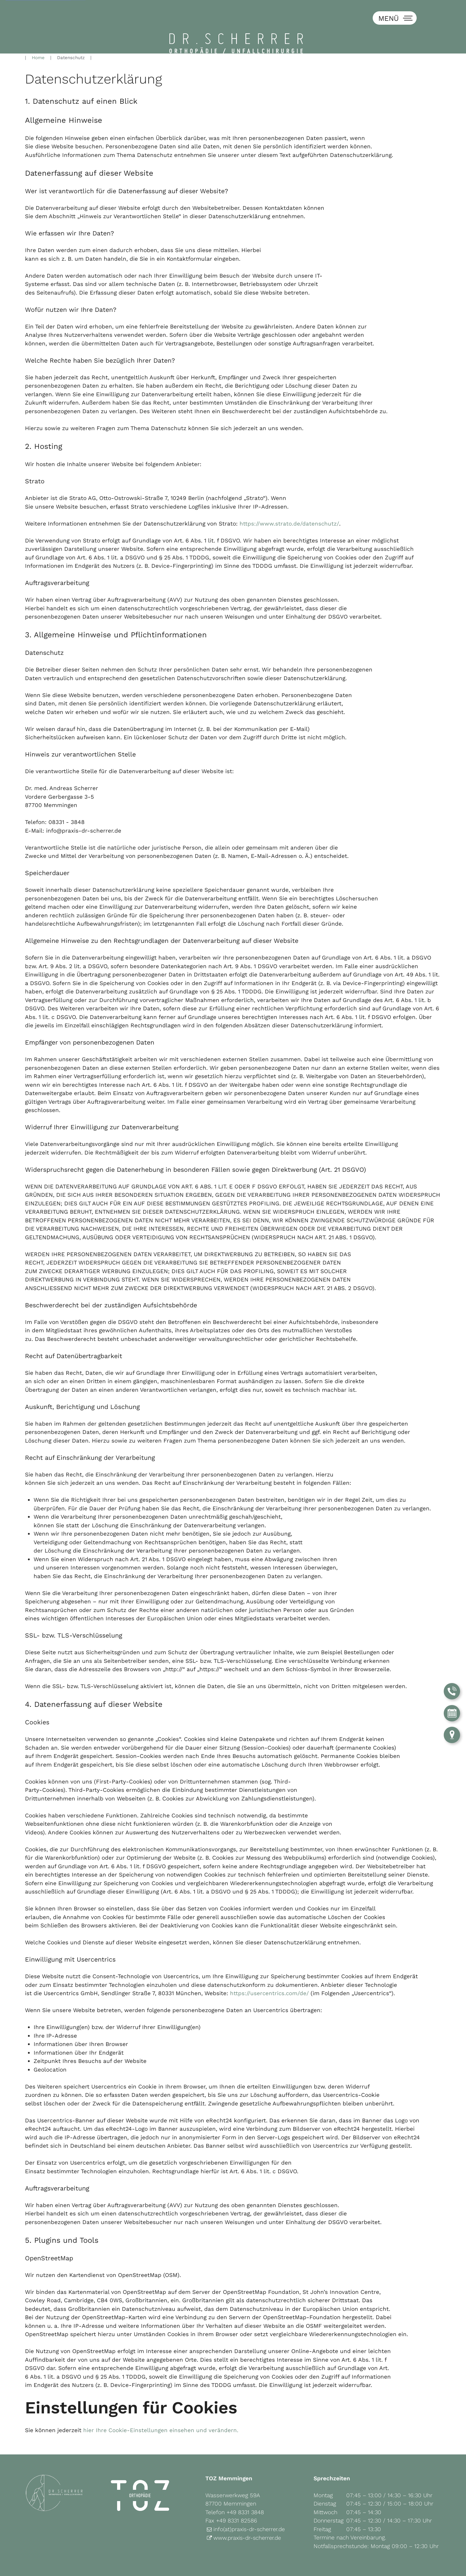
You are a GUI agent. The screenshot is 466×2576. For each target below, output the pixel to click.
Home (38, 38)
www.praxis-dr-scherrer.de (248, 2517)
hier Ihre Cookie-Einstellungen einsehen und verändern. (160, 2410)
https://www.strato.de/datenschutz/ (289, 504)
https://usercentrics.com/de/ (270, 1973)
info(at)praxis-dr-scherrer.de (250, 2509)
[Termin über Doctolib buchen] (452, 1712)
